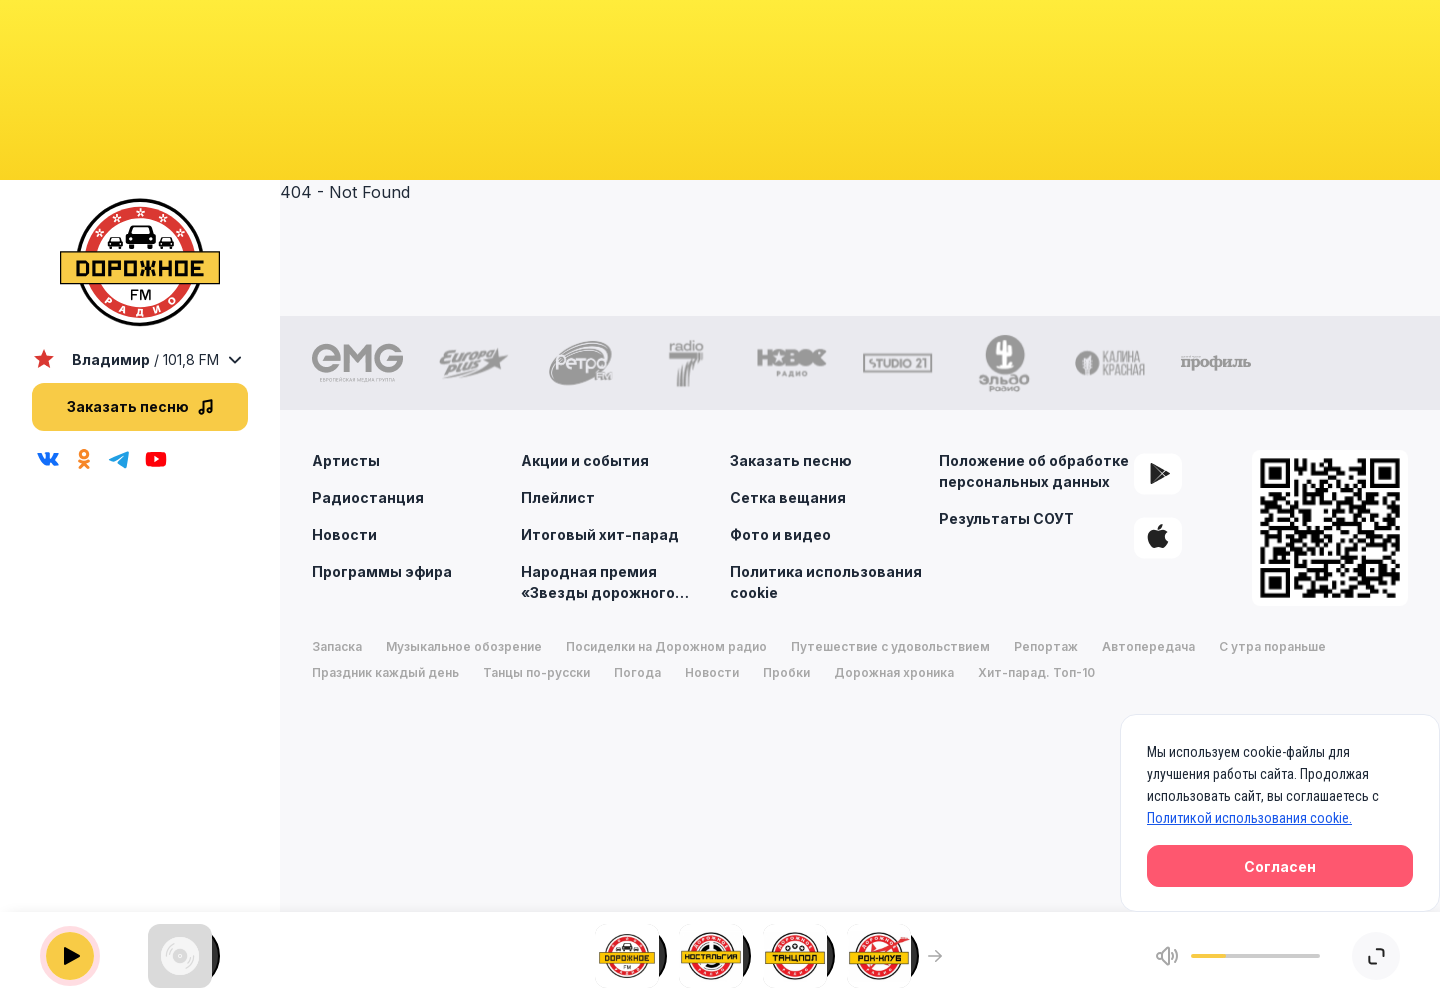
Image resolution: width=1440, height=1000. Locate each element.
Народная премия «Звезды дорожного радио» (618, 581)
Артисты (346, 460)
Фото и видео (780, 534)
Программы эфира (382, 571)
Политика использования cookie (826, 582)
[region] (140, 605)
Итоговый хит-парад (600, 534)
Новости (344, 534)
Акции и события (585, 460)
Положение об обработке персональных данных (1034, 471)
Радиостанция (368, 497)
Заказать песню (791, 460)
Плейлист (558, 497)
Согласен (1280, 866)
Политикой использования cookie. (1249, 818)
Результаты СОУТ (1006, 518)
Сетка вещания (788, 497)
